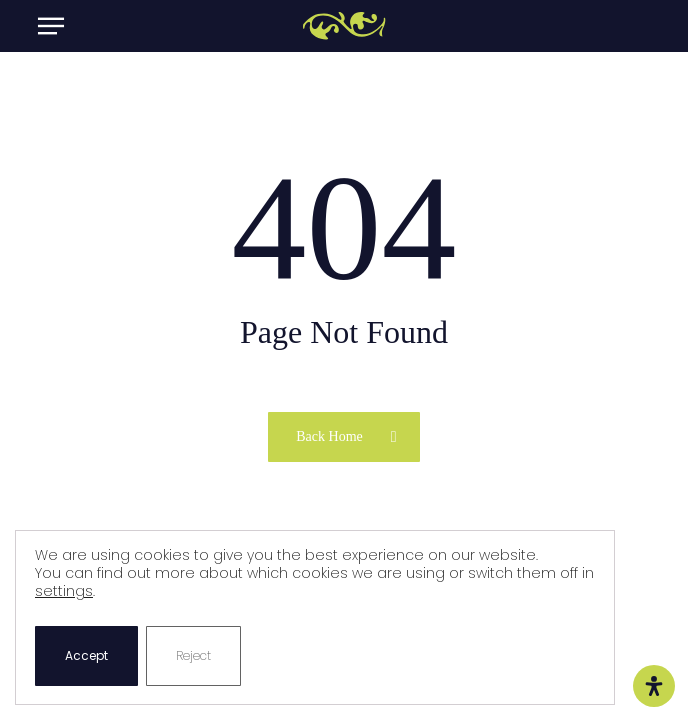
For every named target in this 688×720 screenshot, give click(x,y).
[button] (51, 26)
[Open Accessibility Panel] (654, 686)
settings (64, 591)
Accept (86, 655)
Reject (193, 655)
